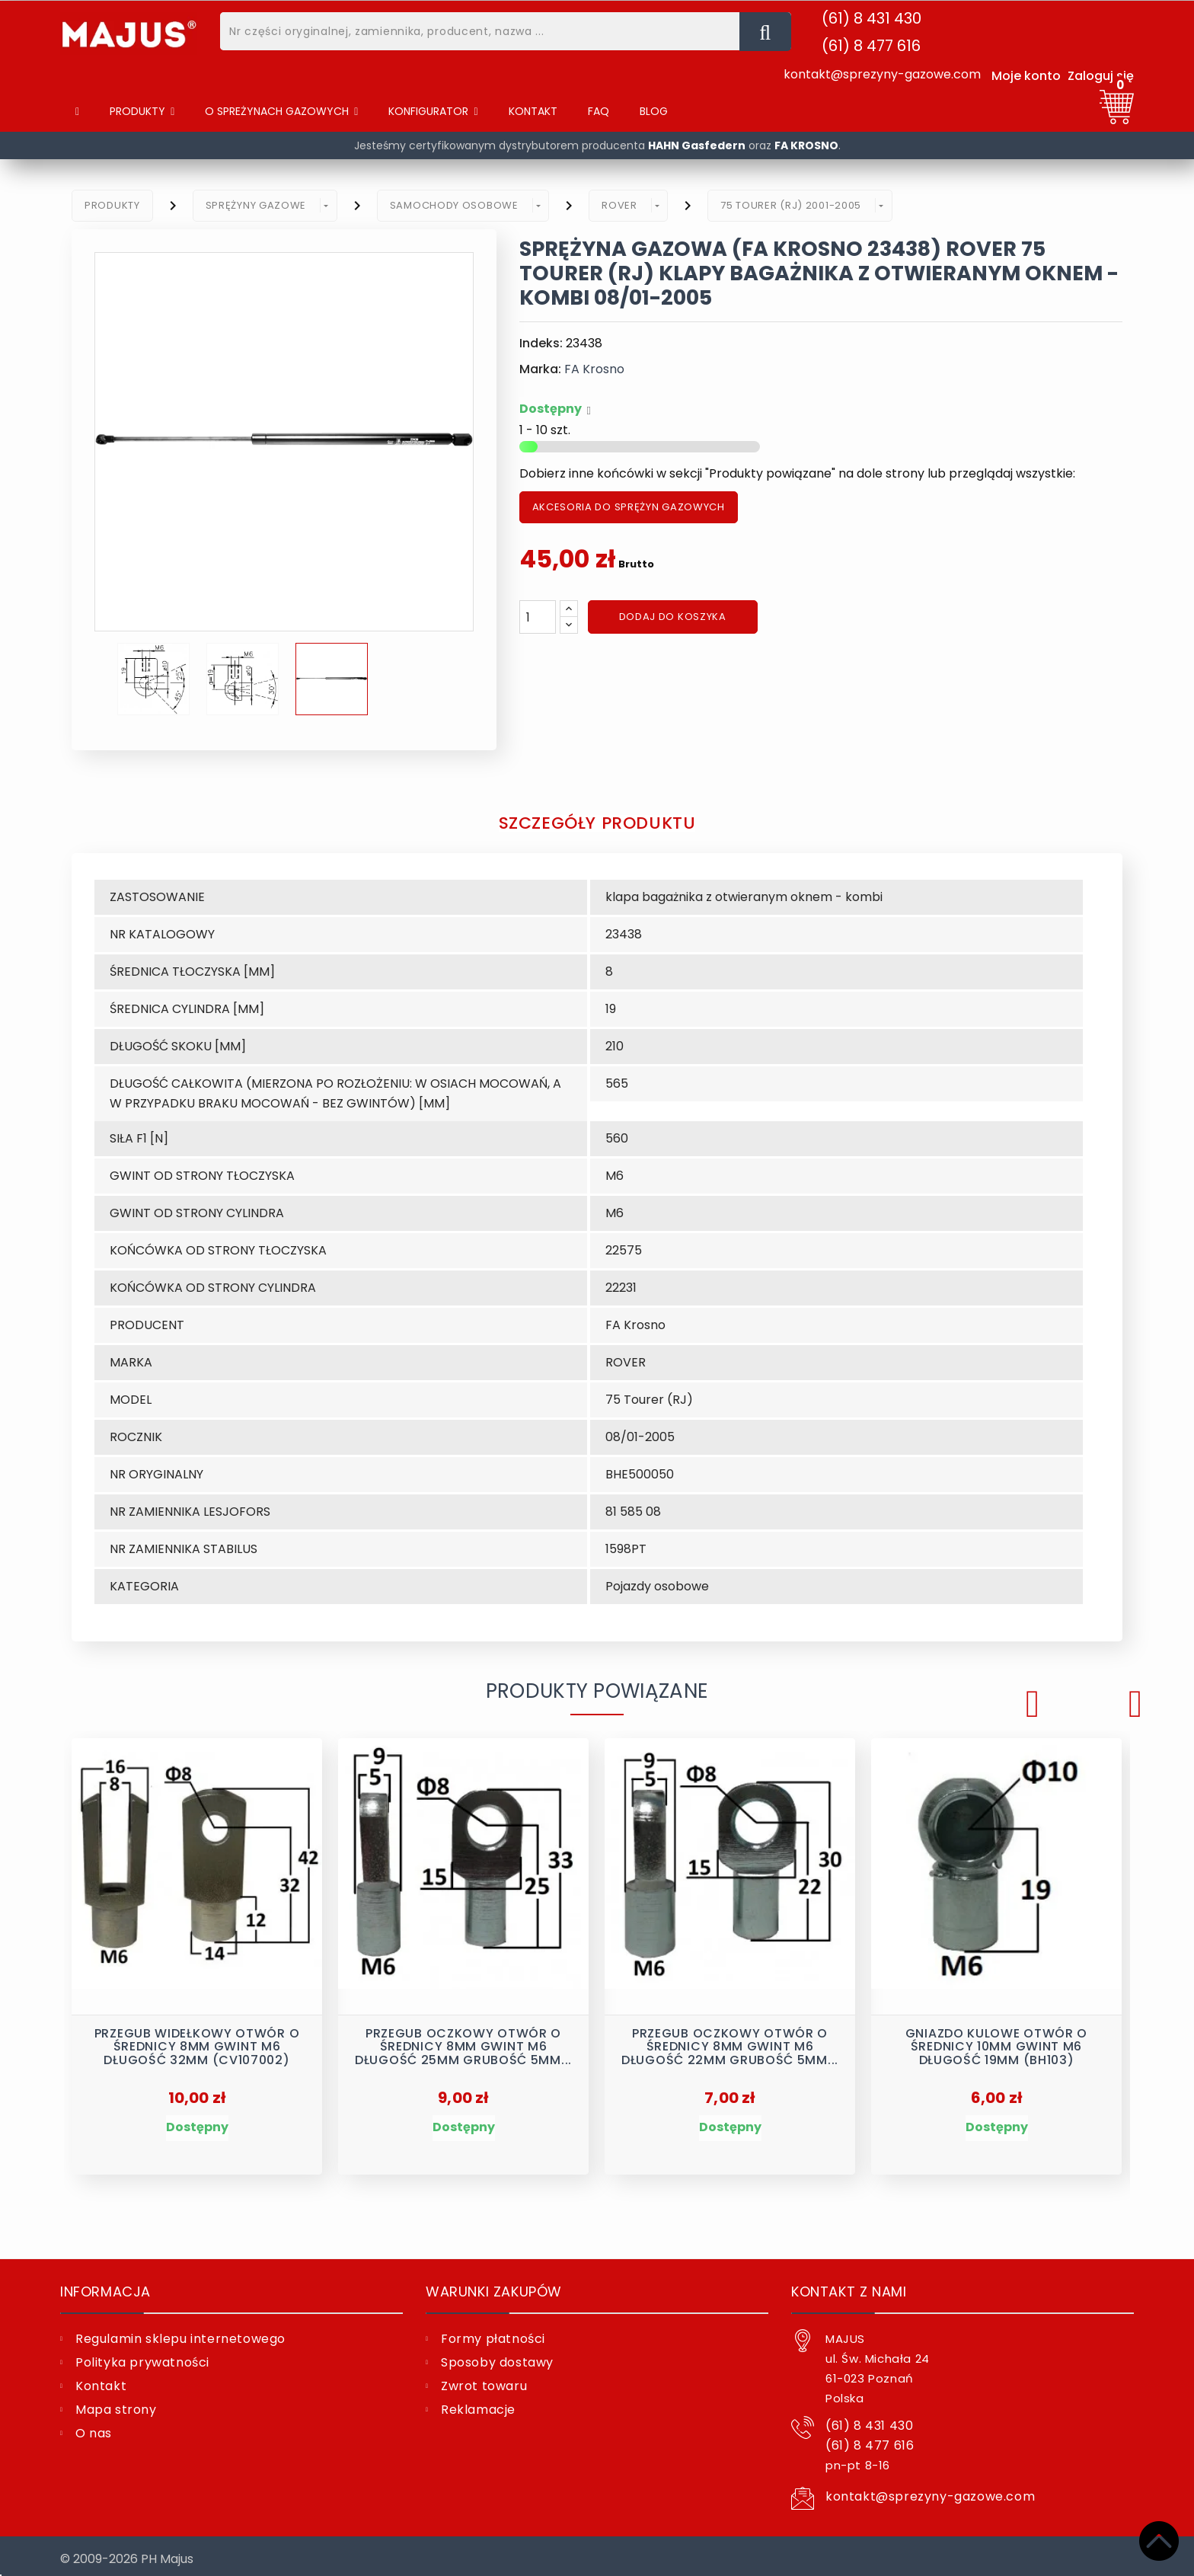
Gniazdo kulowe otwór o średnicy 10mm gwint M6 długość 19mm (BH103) (996, 2042)
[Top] (1159, 2541)
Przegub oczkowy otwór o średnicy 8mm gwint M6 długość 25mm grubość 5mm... (463, 2042)
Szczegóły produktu (597, 822)
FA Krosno (594, 369)
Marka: (540, 369)
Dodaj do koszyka (672, 616)
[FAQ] (598, 111)
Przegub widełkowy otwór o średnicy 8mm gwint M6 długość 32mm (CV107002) (197, 2042)
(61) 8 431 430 (871, 18)
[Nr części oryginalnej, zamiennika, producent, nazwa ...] (765, 31)
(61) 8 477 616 (871, 45)
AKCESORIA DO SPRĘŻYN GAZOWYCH (628, 507)
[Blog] (653, 111)
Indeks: (541, 343)
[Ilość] (537, 617)
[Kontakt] (533, 111)
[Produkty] (142, 111)
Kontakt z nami (848, 2285)
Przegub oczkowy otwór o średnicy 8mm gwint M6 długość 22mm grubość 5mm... (729, 2042)
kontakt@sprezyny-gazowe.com (882, 74)
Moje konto (1026, 76)
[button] (281, 111)
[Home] (77, 111)
